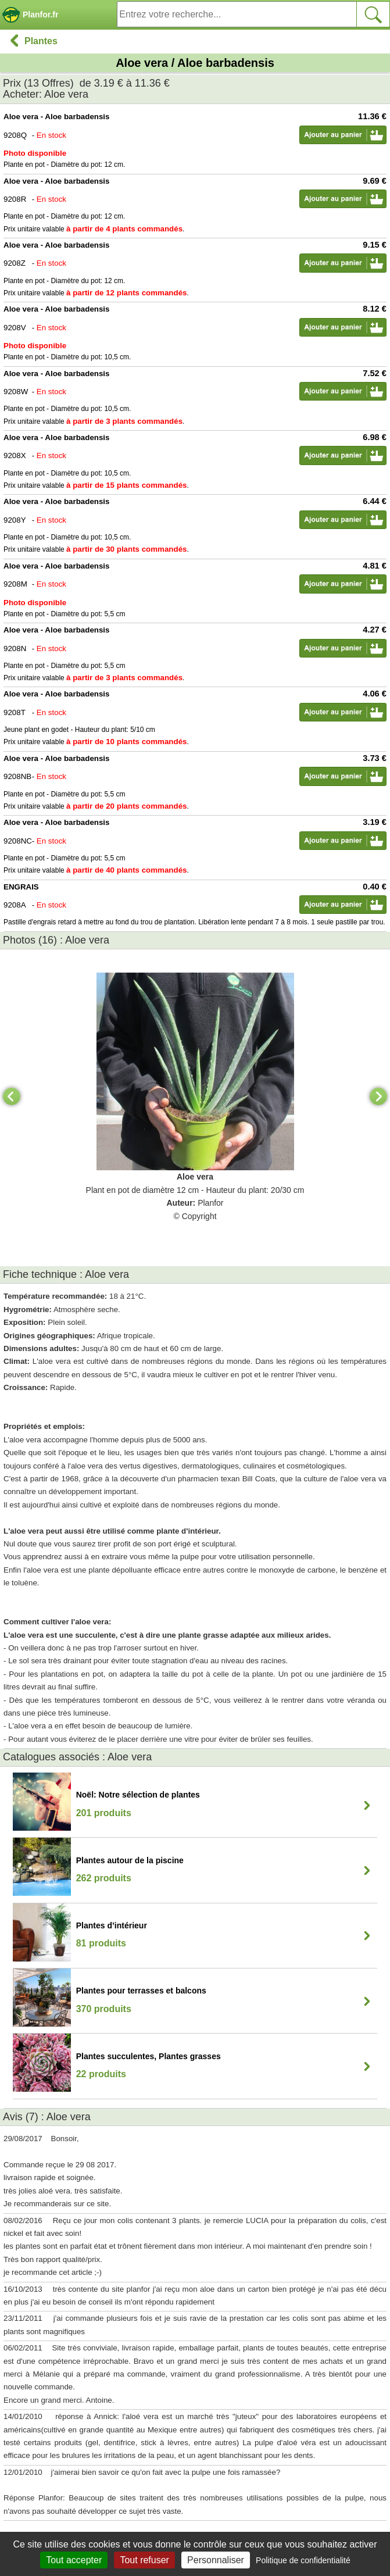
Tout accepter (74, 2560)
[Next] (378, 1096)
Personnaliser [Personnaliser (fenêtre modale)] (215, 2560)
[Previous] (11, 1096)
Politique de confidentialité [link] (303, 2560)
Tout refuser (144, 2560)
